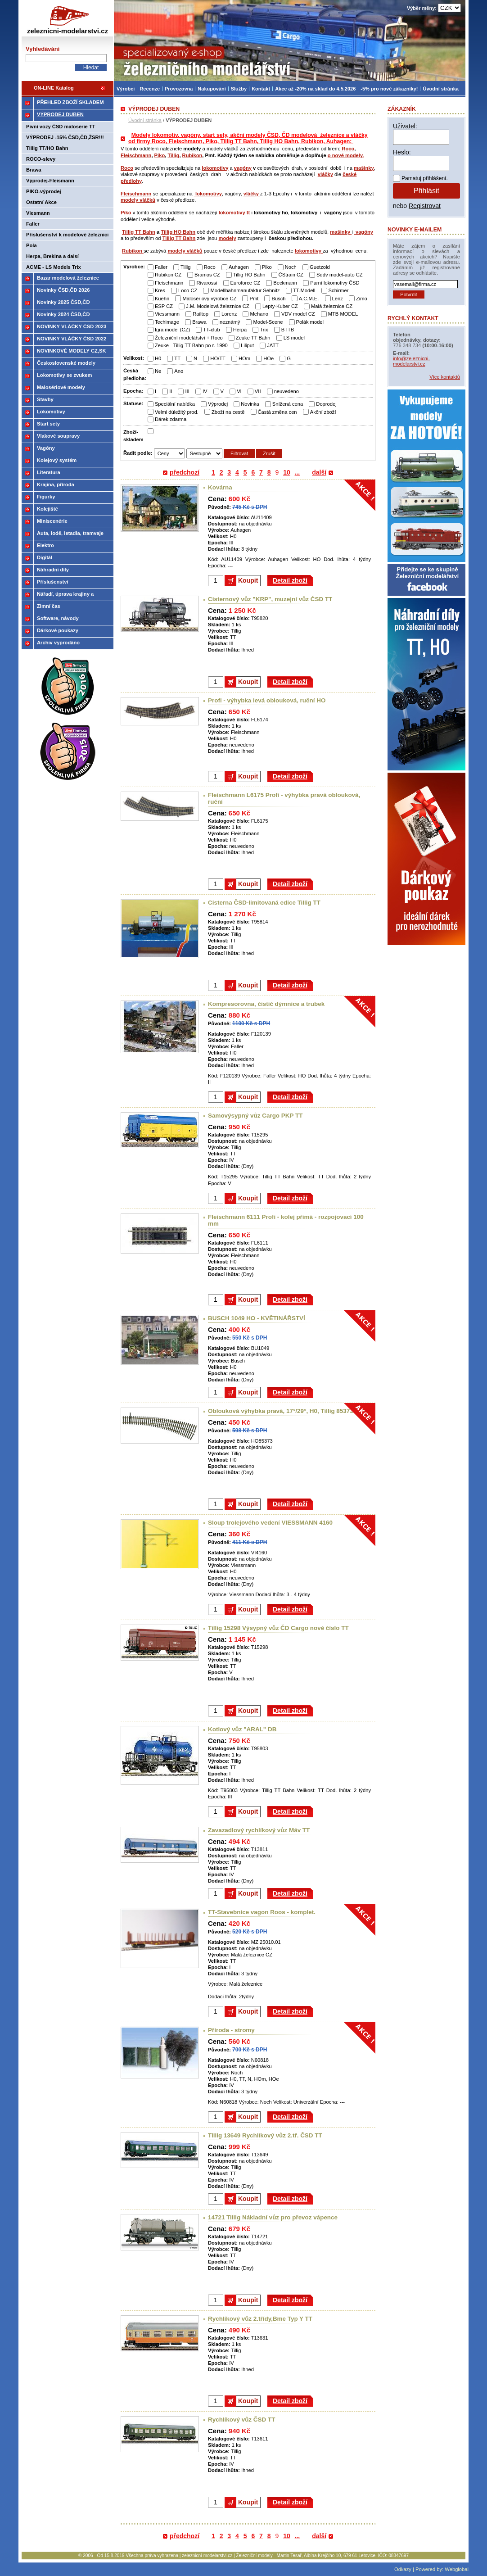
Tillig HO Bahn (178, 232)
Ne (158, 371)
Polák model (310, 322)
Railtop (200, 314)
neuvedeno (286, 391)
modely (227, 238)
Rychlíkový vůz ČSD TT (241, 2419)
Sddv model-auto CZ (339, 274)
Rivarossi (206, 282)
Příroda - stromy (231, 2030)
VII (258, 391)
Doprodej (326, 404)
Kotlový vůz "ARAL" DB (242, 1729)
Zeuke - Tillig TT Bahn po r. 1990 (191, 345)
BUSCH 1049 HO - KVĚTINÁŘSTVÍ (256, 1318)
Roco (347, 148)
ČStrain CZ (291, 274)
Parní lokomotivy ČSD (334, 282)
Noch (291, 267)
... (297, 472)
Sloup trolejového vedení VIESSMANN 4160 (270, 1522)
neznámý (230, 322)
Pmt (253, 298)
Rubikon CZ (168, 274)
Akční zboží (323, 412)
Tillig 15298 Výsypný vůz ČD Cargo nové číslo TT (278, 1628)
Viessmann (167, 314)
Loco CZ (187, 290)
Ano (178, 371)
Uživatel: (405, 126)
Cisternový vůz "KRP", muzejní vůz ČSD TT (270, 599)
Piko (159, 155)
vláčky (325, 174)
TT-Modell (304, 290)
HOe (268, 358)
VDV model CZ (298, 314)
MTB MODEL (343, 314)
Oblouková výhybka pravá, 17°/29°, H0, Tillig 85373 (280, 1411)
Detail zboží (290, 580)
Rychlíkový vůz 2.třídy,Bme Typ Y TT (260, 2318)
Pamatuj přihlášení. (424, 178)
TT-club (211, 329)
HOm (244, 358)
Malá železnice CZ (331, 306)
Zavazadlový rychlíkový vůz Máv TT (259, 1830)
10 (286, 472)
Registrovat (425, 205)
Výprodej (218, 404)
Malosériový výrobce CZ (209, 298)
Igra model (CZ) (172, 329)
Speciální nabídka (175, 404)
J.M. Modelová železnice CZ (217, 306)
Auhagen (239, 267)
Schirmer (339, 290)
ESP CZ (164, 306)
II (170, 391)
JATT (273, 345)
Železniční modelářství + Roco (189, 337)
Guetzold (320, 267)
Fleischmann (136, 155)
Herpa (240, 329)
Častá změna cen (277, 412)
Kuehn (162, 298)
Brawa (199, 322)
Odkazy (402, 2569)
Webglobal (457, 2569)
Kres (160, 290)
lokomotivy (215, 168)
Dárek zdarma (170, 419)
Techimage (167, 322)
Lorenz (229, 314)
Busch (278, 298)
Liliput (247, 345)
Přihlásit (426, 191)
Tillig (173, 155)
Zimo (361, 298)
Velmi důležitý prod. (176, 412)
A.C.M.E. (309, 298)
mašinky (364, 168)
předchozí (184, 472)
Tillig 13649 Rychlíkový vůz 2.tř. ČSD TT (265, 2135)
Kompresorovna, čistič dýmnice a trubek (266, 1004)
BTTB (287, 329)
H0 (158, 358)
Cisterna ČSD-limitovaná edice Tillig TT (264, 902)
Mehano (259, 314)
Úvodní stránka (145, 120)
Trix (264, 329)
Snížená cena (287, 404)
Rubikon (192, 155)
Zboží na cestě (228, 412)
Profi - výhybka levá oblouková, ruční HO (266, 700)
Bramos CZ (207, 274)
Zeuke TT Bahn (253, 337)
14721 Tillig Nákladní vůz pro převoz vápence (273, 2217)
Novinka (250, 404)
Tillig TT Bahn (138, 232)
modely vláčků (138, 200)
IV (205, 391)
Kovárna (220, 487)
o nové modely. (346, 155)
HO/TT (217, 358)
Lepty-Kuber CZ (280, 306)
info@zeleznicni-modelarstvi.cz (411, 361)
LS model (294, 337)
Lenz (337, 298)
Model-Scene (268, 322)
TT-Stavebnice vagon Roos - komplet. (262, 1912)
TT (177, 358)
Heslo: (402, 152)
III (187, 391)
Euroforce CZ (245, 282)
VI (239, 391)
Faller (161, 267)
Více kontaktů (444, 377)
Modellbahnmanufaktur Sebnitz (245, 290)
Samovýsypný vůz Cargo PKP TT (255, 1115)
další (319, 472)
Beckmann (285, 282)
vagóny (243, 168)
